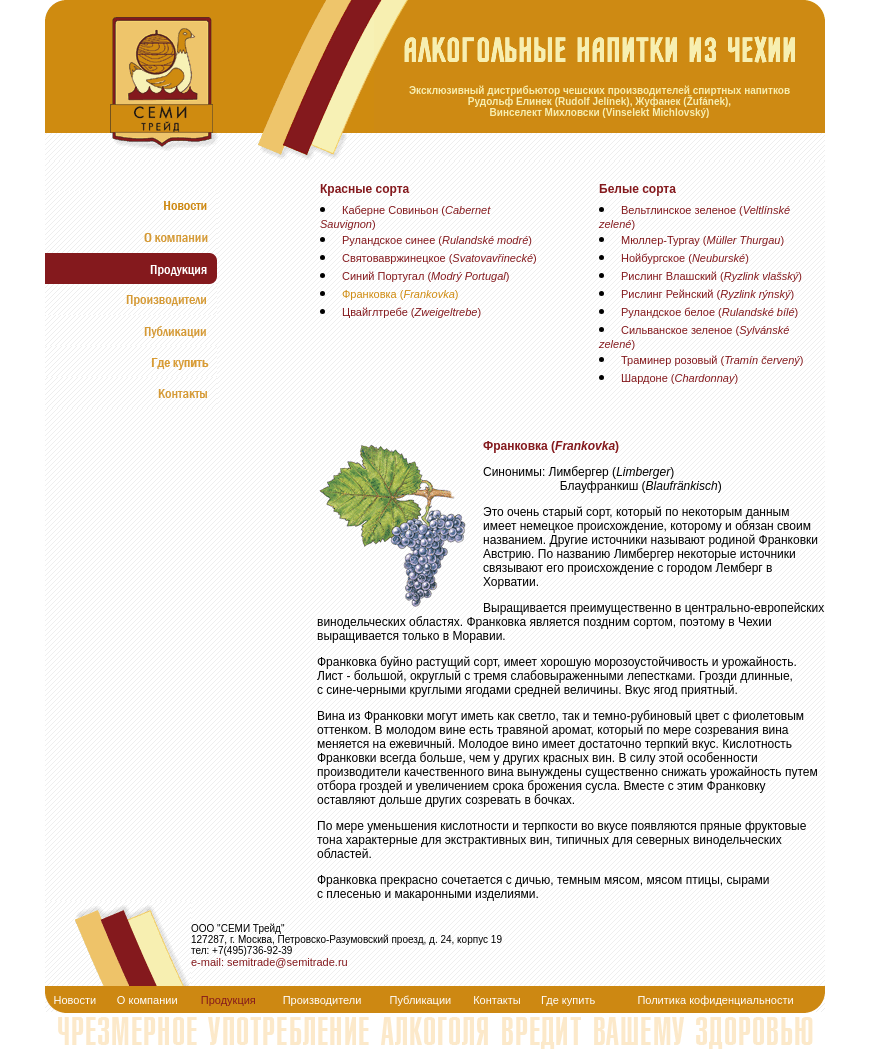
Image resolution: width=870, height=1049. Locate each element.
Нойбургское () (685, 258)
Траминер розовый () (712, 360)
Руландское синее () (437, 240)
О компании (147, 1000)
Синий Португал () (425, 276)
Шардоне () (679, 378)
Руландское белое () (709, 312)
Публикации (421, 1000)
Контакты (497, 1000)
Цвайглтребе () (411, 312)
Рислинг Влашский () (711, 276)
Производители (322, 1000)
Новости (75, 1000)
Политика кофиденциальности (715, 1000)
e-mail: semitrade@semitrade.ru (269, 962)
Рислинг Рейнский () (707, 294)
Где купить (568, 1000)
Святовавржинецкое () (439, 258)
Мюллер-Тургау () (702, 240)
